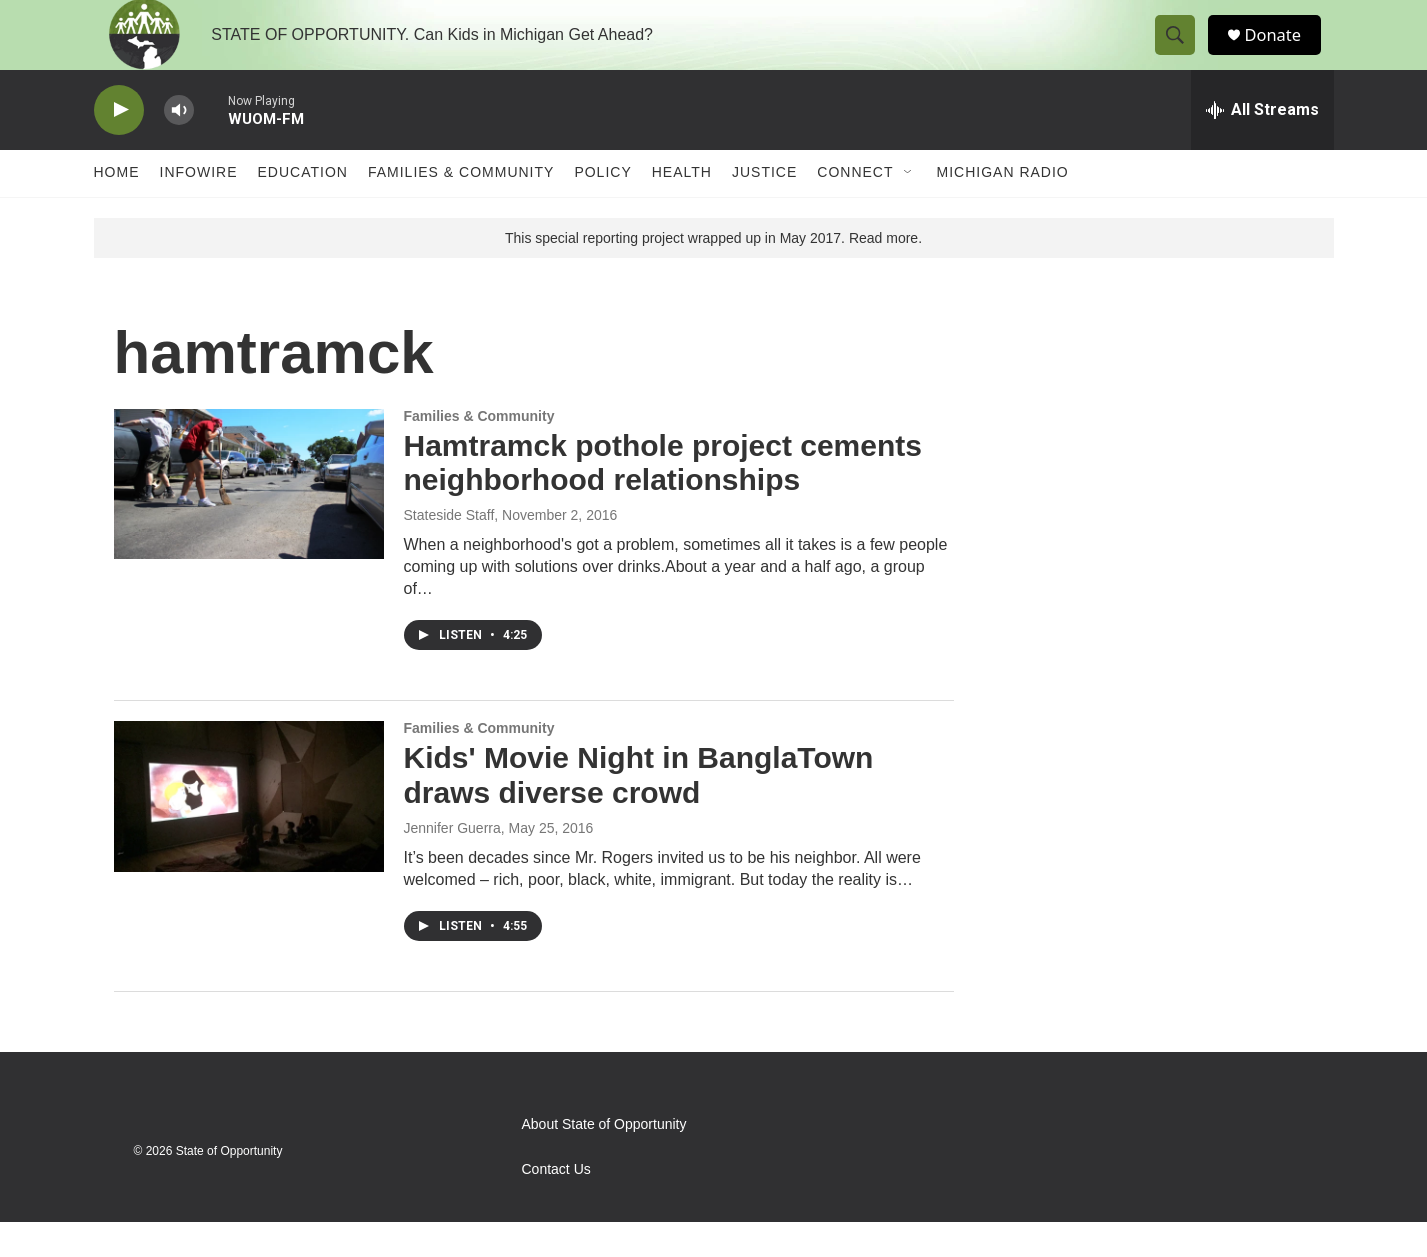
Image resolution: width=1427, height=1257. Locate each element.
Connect (855, 208)
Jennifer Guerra (452, 863)
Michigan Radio (1003, 208)
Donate (1283, 52)
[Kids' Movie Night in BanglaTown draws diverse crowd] (249, 831)
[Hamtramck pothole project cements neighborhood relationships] (249, 519)
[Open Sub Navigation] (909, 208)
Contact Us (556, 1204)
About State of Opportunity (604, 1159)
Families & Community (461, 208)
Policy (602, 208)
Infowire (199, 208)
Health (682, 208)
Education (303, 208)
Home (117, 208)
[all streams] (1262, 145)
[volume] (179, 145)
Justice (764, 208)
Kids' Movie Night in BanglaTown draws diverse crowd (639, 810)
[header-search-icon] (1182, 53)
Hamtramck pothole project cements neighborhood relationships (663, 498)
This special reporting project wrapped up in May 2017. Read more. (713, 273)
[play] (119, 145)
